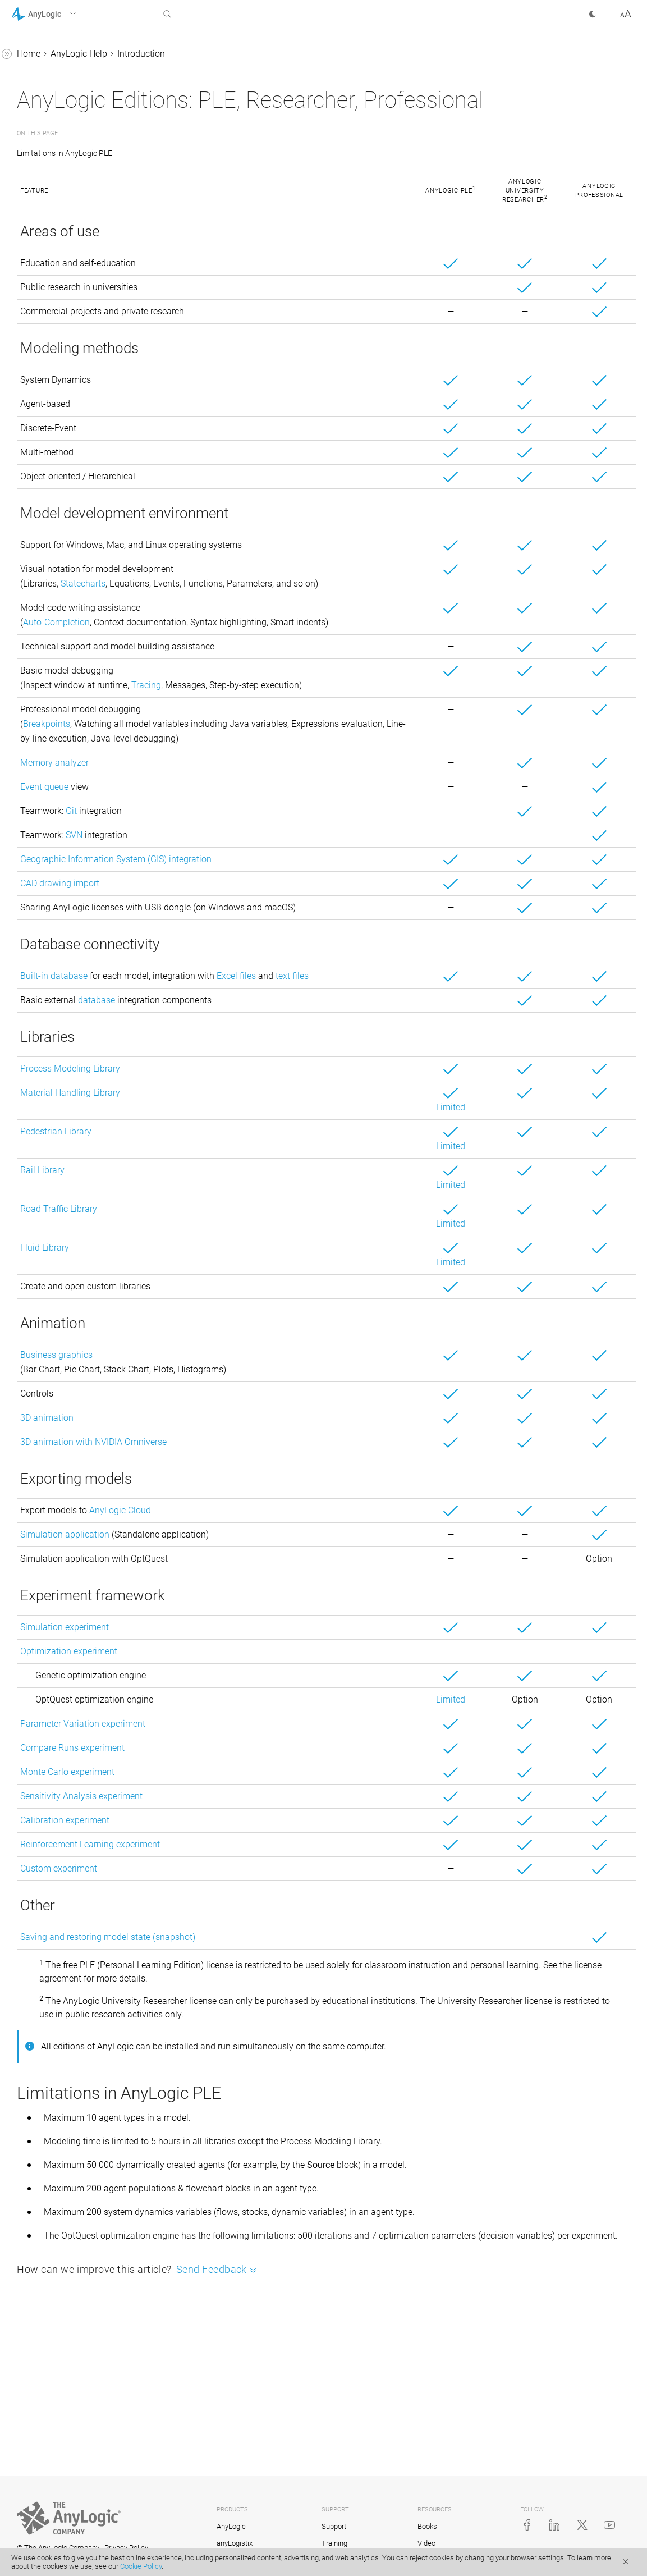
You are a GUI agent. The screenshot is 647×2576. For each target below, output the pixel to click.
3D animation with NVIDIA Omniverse (262, 1524)
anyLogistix (235, 2543)
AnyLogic (231, 2526)
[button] (58, 14)
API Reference (38, 624)
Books (427, 2526)
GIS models (43, 411)
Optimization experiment (237, 1733)
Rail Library (211, 1252)
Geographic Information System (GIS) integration (284, 927)
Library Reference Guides (60, 581)
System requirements (72, 198)
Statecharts (251, 607)
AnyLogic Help (39, 55)
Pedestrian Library (224, 1214)
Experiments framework (67, 496)
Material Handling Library (238, 1175)
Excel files (404, 1043)
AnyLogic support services (83, 176)
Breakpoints (214, 791)
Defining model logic (61, 390)
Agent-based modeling (66, 347)
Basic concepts (51, 283)
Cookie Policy (141, 2566)
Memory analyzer (223, 830)
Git (239, 878)
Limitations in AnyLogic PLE (235, 177)
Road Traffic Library (227, 1291)
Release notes (58, 219)
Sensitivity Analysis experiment (250, 1878)
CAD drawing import (228, 951)
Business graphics (225, 1437)
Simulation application (233, 1617)
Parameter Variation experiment (251, 1806)
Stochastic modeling (61, 518)
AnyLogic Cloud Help (52, 645)
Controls (37, 454)
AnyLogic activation (70, 98)
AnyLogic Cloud (288, 1592)
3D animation (215, 1500)
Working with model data (70, 475)
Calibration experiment (233, 1902)
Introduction (45, 76)
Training (334, 2543)
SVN (242, 903)
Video (426, 2543)
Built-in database (222, 1043)
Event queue (213, 854)
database (264, 1082)
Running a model (55, 326)
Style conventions (66, 240)
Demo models (58, 262)
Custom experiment (227, 1951)
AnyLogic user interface (67, 304)
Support (334, 2526)
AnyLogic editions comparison (66, 126)
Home (197, 53)
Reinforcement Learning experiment (258, 1926)
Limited (500, 1189)
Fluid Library (213, 1330)
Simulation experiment (233, 1709)
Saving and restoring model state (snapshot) (276, 2019)
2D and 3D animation (63, 432)
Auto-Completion (224, 661)
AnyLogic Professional (75, 155)
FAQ (29, 539)
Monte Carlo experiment (236, 1854)
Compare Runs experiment (241, 1830)
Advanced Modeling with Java (71, 603)
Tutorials (28, 560)
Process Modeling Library (238, 1151)
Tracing (314, 738)
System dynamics (56, 368)
